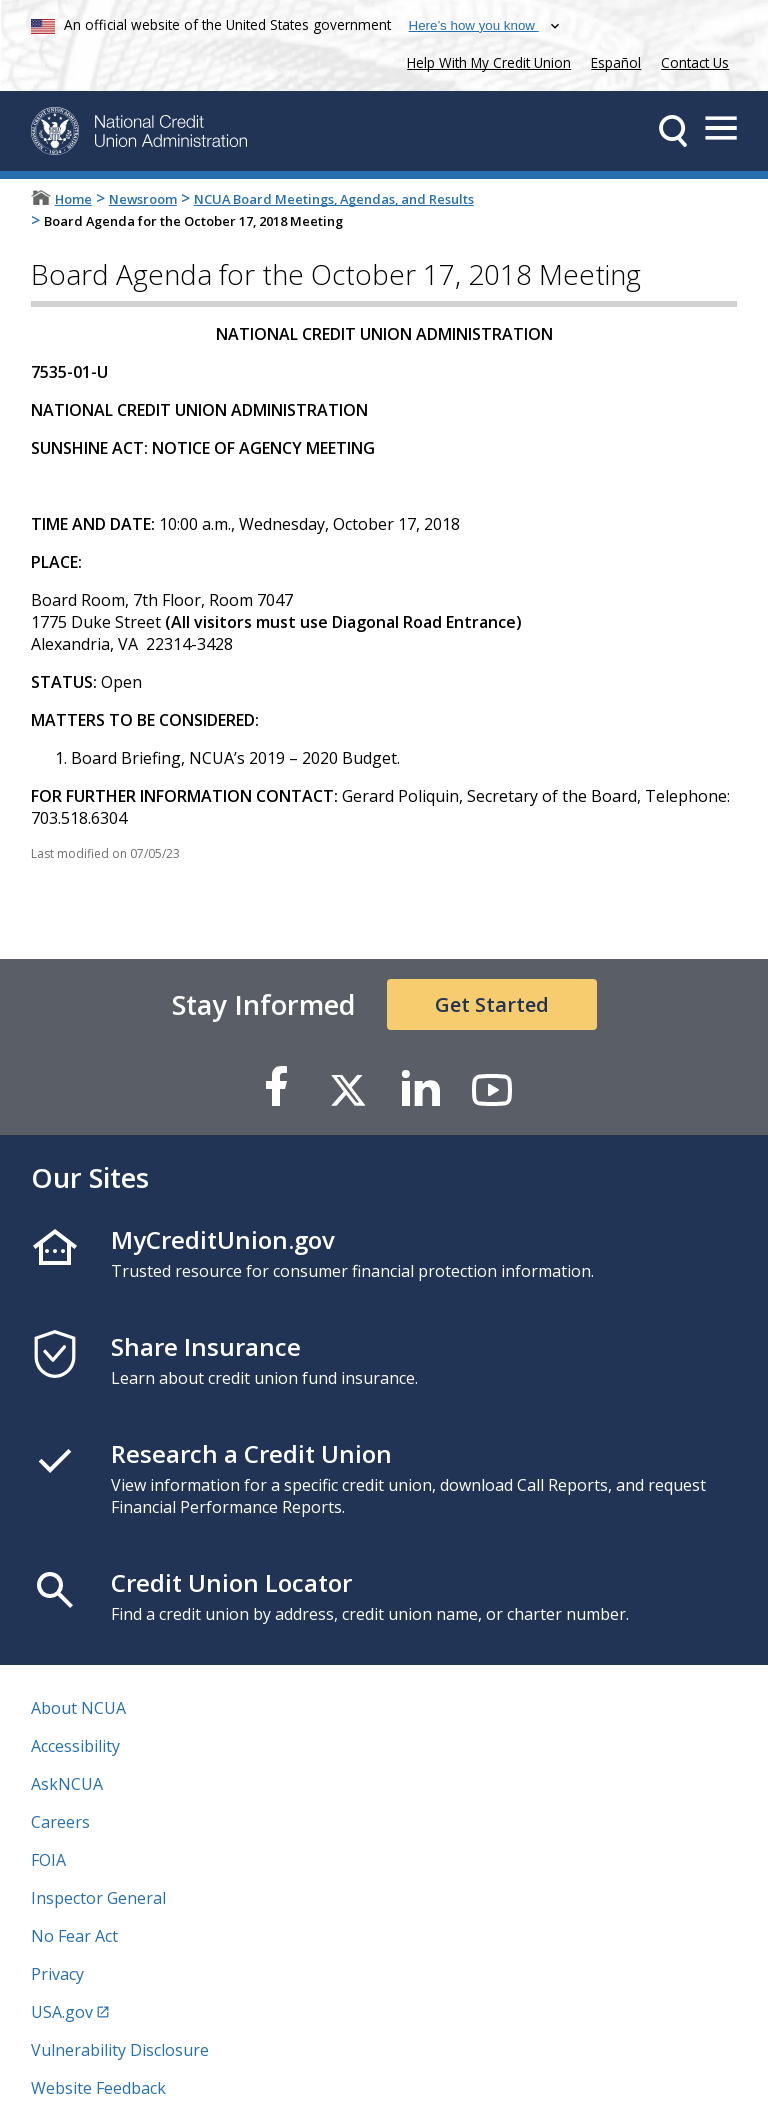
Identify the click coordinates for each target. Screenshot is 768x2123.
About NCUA (78, 1708)
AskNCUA (67, 1784)
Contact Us (695, 62)
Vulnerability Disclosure (120, 2050)
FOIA (48, 1860)
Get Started (492, 1004)
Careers (60, 1822)
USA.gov (62, 2012)
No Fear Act (74, 1936)
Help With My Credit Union (485, 60)
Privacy (57, 1974)
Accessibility (75, 1746)
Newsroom (143, 199)
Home (73, 199)
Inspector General (98, 1898)
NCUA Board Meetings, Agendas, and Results (334, 199)
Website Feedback (98, 2088)
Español (616, 62)
